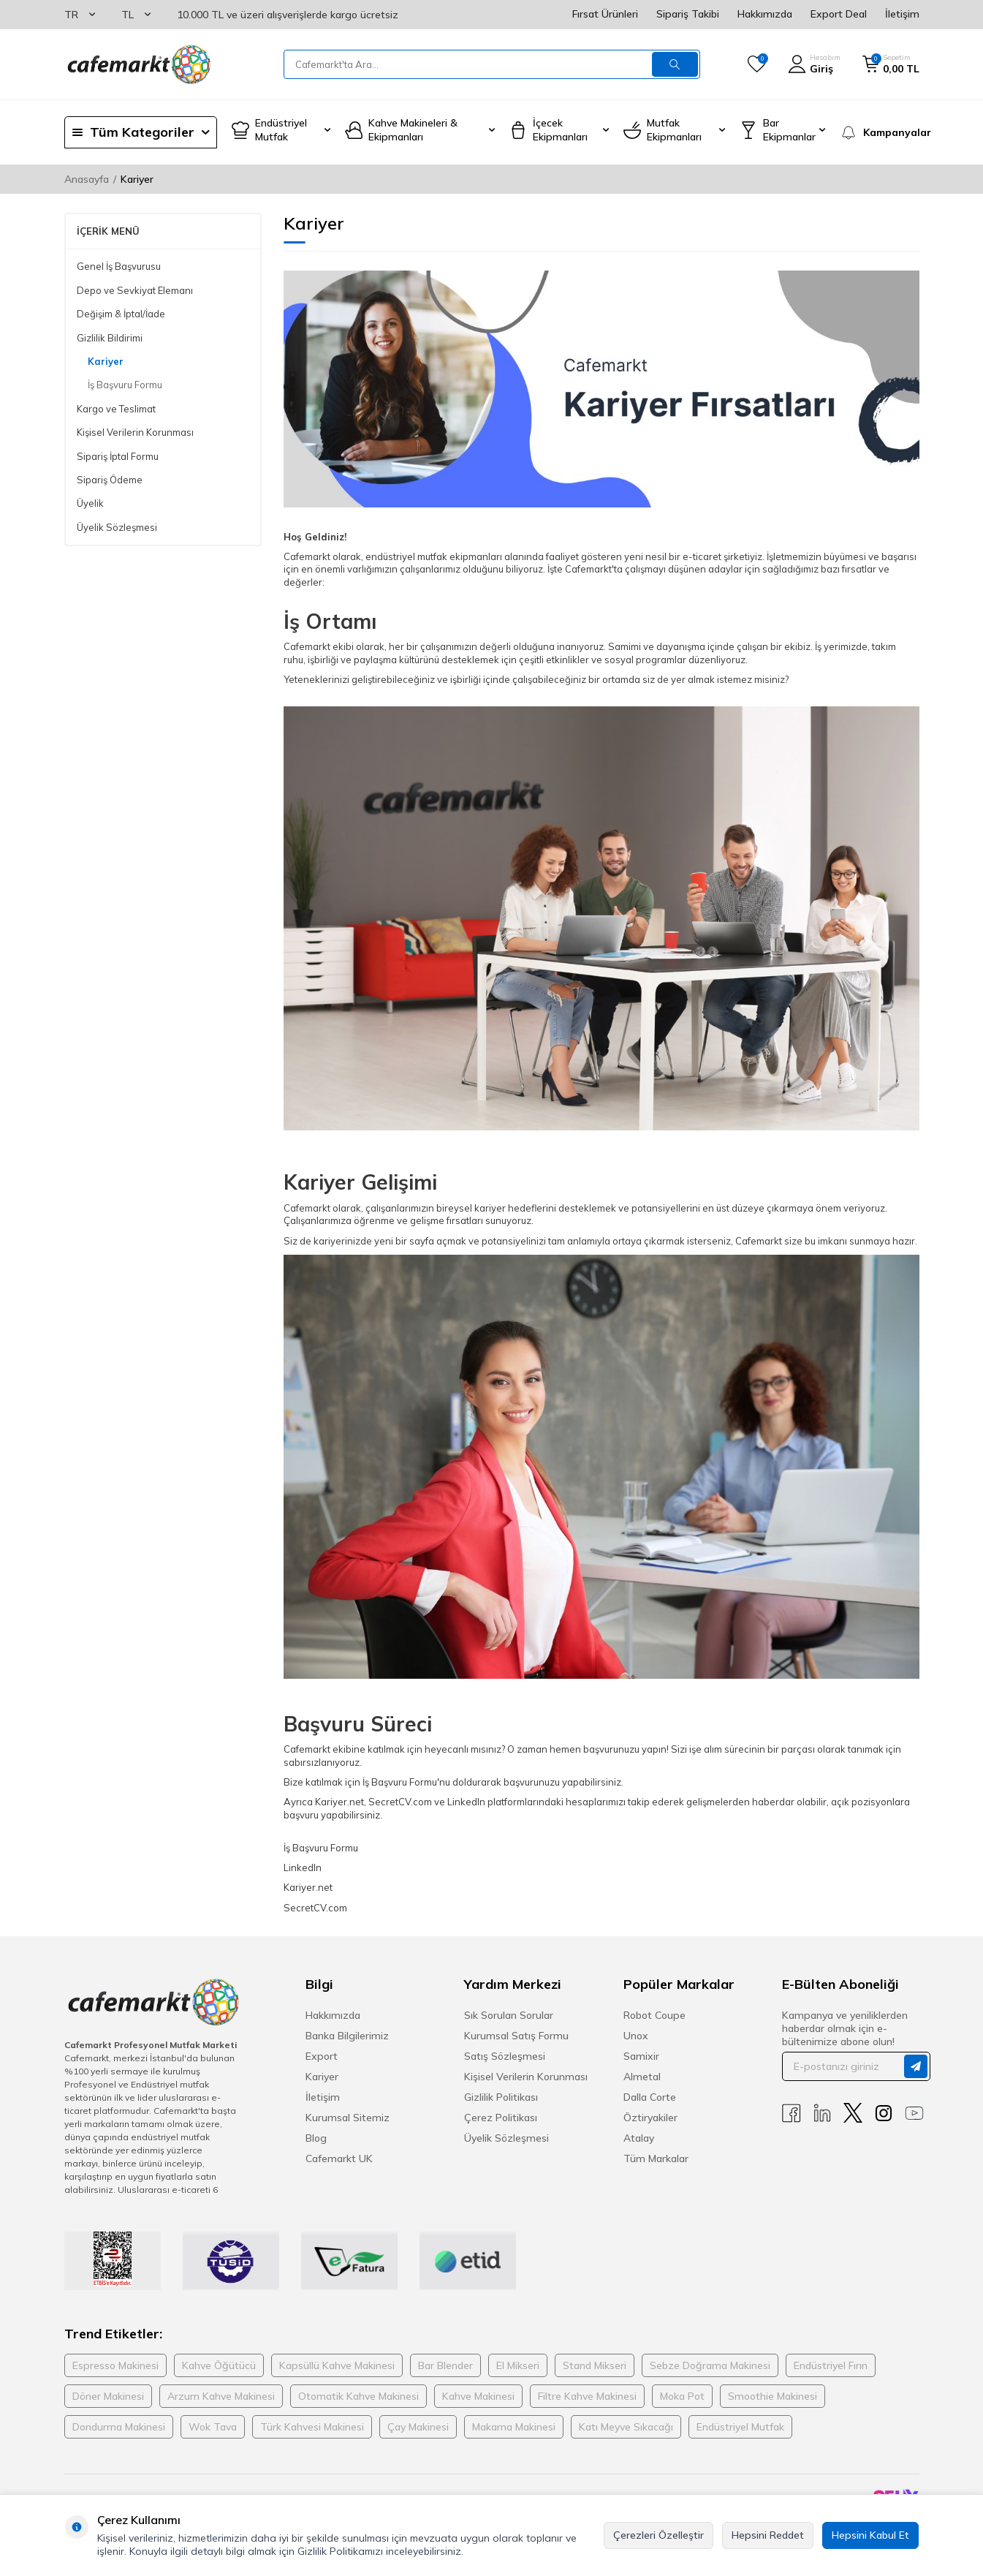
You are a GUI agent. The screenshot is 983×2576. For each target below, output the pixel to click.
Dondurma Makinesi (118, 2426)
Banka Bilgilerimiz (347, 2035)
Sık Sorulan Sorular (508, 2015)
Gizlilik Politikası (501, 2097)
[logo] (138, 64)
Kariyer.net (308, 1887)
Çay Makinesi (418, 2426)
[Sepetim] (890, 64)
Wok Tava (213, 2426)
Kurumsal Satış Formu (516, 2035)
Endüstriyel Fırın (831, 2365)
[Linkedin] (822, 2113)
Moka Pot (682, 2396)
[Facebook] (791, 2113)
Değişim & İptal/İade (121, 314)
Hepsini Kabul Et (870, 2535)
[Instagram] (883, 2113)
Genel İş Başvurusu (119, 266)
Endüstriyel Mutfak (740, 2426)
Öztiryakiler (650, 2117)
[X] (852, 2113)
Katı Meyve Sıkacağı (626, 2426)
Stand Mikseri (594, 2365)
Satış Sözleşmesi (504, 2056)
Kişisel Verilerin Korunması (135, 432)
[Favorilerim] (757, 64)
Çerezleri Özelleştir (658, 2535)
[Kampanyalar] (879, 132)
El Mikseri (517, 2365)
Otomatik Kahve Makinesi (358, 2396)
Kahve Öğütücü (219, 2365)
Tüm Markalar (655, 2158)
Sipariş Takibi (687, 13)
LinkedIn (303, 1867)
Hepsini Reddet (768, 2535)
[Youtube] (914, 2113)
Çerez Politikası (500, 2117)
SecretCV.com (315, 1908)
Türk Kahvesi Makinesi (312, 2426)
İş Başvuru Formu (125, 384)
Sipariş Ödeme (110, 480)
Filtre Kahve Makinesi (587, 2396)
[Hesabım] (814, 64)
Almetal (642, 2076)
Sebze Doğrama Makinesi (710, 2365)
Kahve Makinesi (478, 2396)
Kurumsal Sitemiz (347, 2117)
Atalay (638, 2138)
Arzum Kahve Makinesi (221, 2396)
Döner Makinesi (108, 2396)
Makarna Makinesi (513, 2426)
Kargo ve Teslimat (116, 409)
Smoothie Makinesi (772, 2396)
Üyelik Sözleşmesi (117, 527)
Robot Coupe (654, 2015)
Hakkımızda (764, 13)
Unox (635, 2035)
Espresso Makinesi (115, 2365)
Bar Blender (445, 2365)
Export (321, 2056)
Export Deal (839, 13)
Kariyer (106, 361)
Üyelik (90, 503)
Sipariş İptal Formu (118, 456)
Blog (316, 2138)
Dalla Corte (649, 2097)
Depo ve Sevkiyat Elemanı (135, 290)
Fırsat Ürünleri (605, 13)
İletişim (902, 13)
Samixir (641, 2056)
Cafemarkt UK (339, 2158)
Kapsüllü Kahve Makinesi (337, 2365)
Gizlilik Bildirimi (110, 338)
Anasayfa (86, 179)
